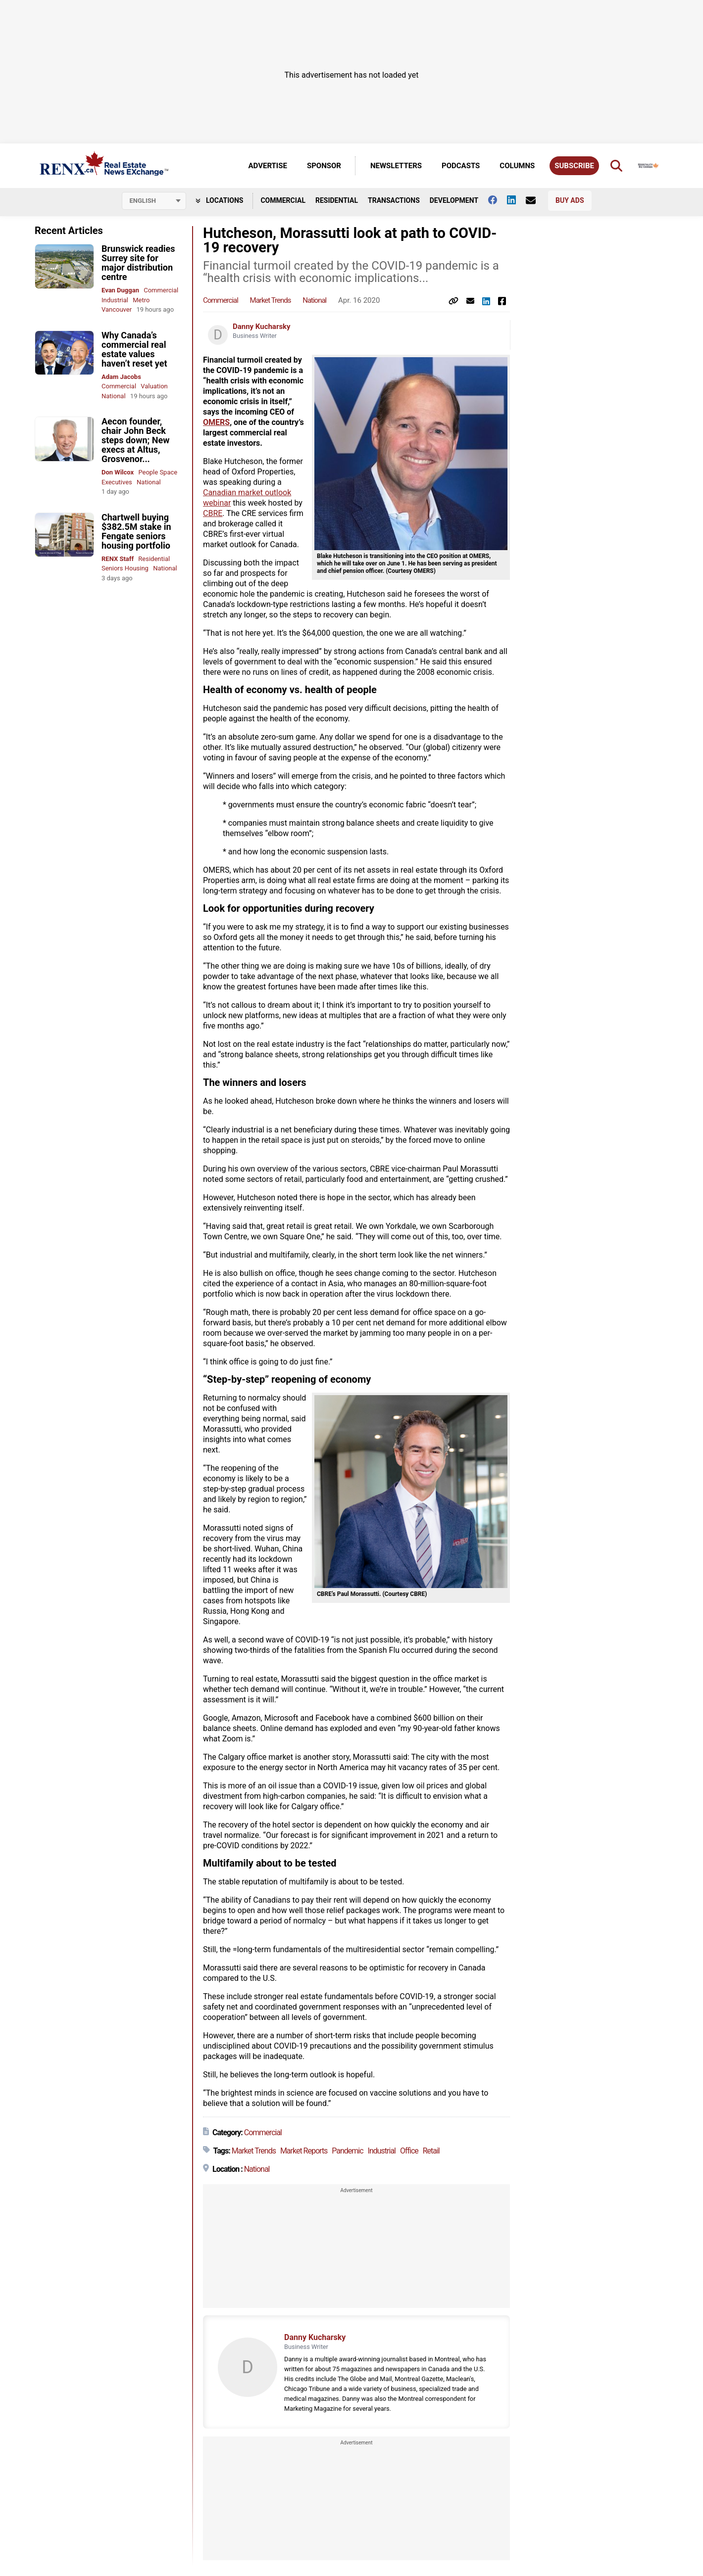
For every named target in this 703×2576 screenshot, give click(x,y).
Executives (116, 482)
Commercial (282, 200)
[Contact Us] (536, 200)
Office (409, 2150)
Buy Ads (569, 200)
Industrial (114, 300)
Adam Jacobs (121, 376)
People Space (157, 472)
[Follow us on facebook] (497, 200)
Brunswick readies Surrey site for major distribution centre (138, 262)
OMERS (216, 422)
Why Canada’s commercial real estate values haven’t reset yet (134, 349)
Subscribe (574, 165)
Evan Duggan (120, 290)
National (113, 396)
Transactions (394, 200)
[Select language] (154, 201)
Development (454, 200)
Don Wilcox (117, 472)
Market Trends (270, 300)
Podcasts (461, 165)
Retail (431, 2150)
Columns (517, 165)
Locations (220, 200)
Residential (336, 200)
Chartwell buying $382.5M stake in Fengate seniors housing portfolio (136, 531)
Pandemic (347, 2150)
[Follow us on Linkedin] (516, 200)
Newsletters (396, 165)
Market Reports (304, 2150)
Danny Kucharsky (262, 326)
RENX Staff (117, 558)
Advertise (268, 165)
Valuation (154, 386)
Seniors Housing (125, 568)
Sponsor (324, 165)
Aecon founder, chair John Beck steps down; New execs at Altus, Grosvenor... (135, 440)
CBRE (212, 513)
